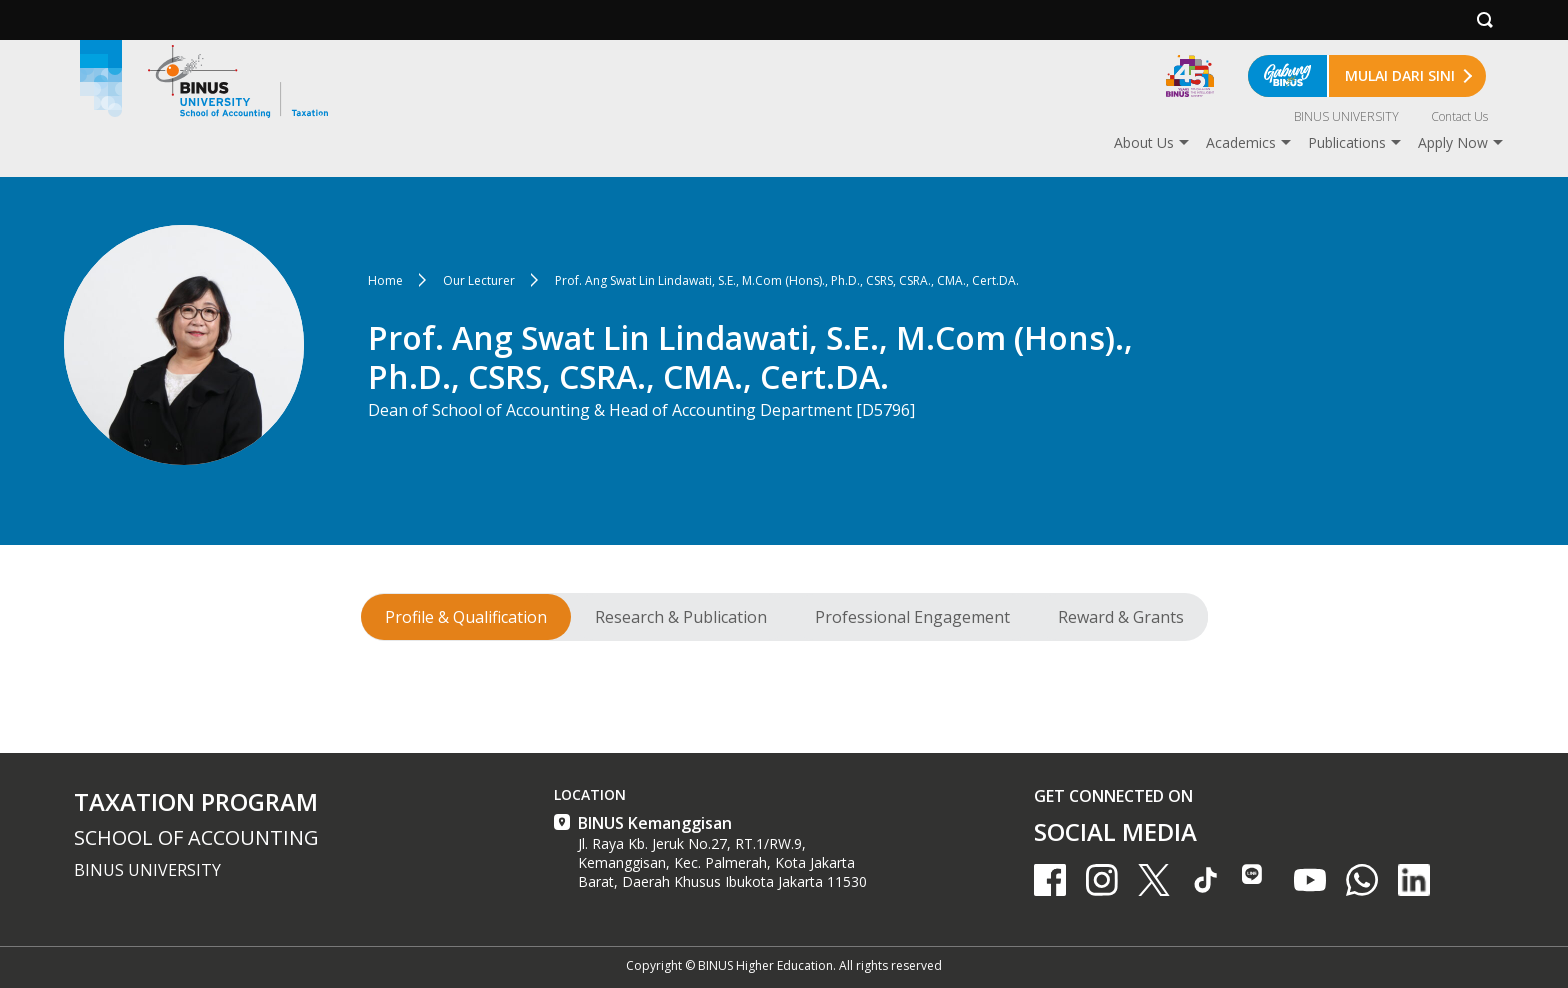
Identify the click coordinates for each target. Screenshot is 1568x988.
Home (385, 280)
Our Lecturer (479, 280)
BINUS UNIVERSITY (1346, 116)
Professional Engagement (912, 617)
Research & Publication (681, 617)
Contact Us (1459, 116)
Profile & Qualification (466, 617)
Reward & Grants (1121, 617)
